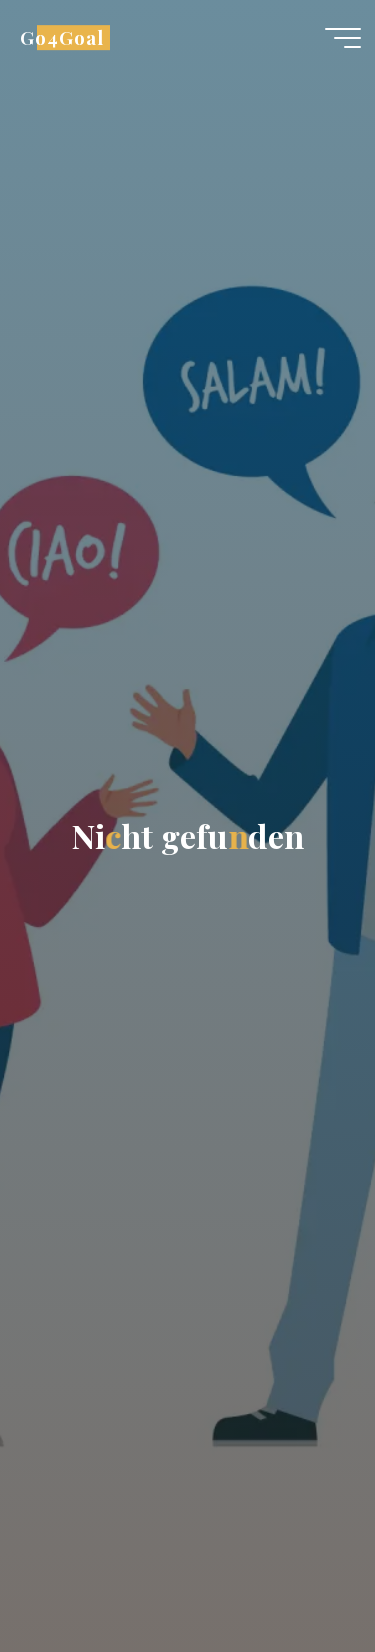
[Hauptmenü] (343, 38)
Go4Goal (62, 37)
